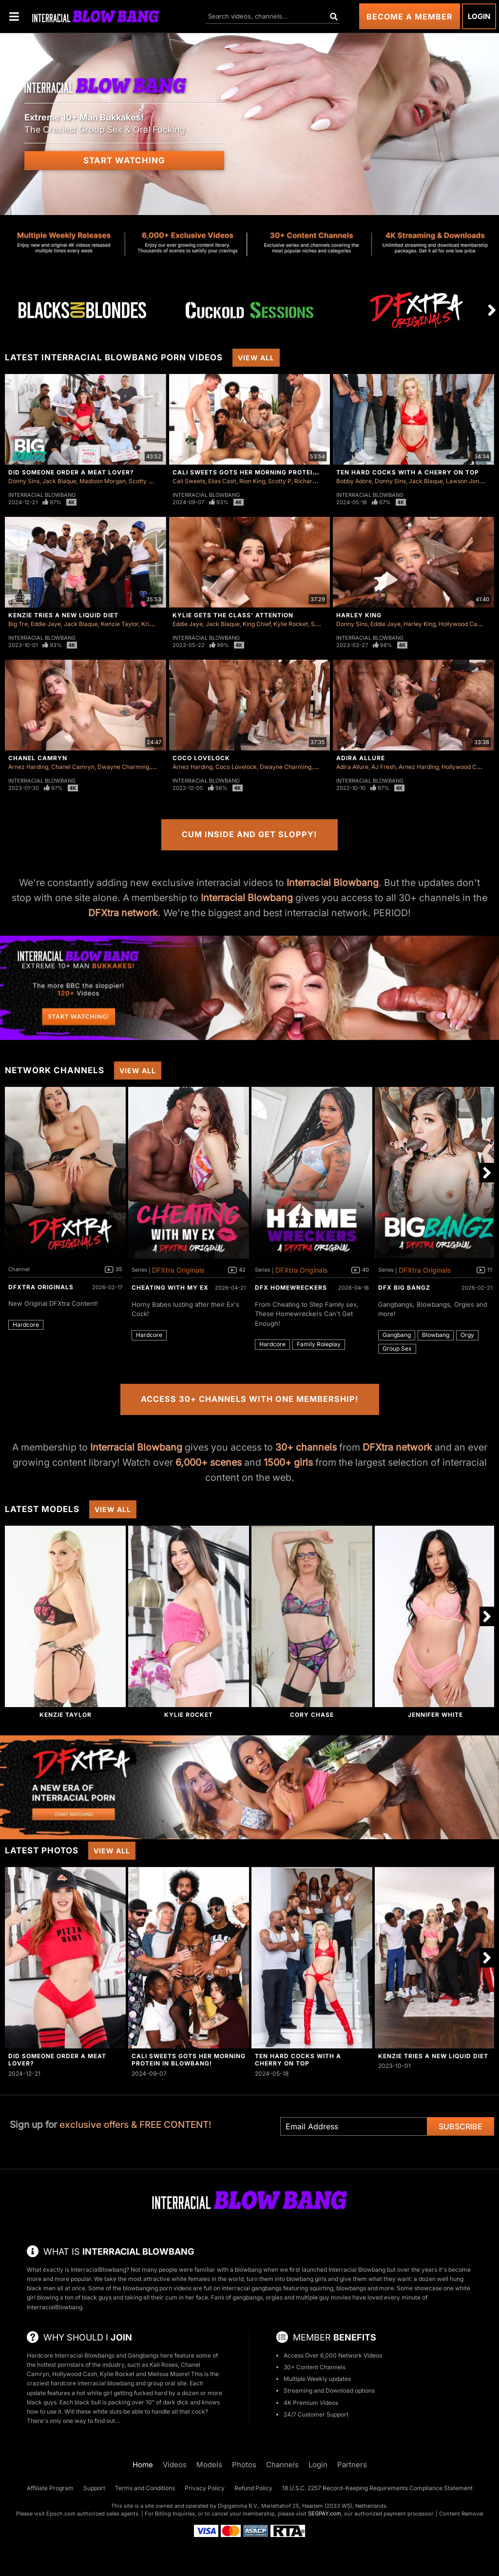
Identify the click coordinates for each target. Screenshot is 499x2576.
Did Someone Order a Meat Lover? (71, 472)
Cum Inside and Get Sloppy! (249, 834)
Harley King (359, 615)
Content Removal (461, 2513)
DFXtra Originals (41, 1287)
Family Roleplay (319, 1344)
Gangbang (397, 1334)
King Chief (256, 624)
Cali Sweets (189, 481)
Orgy (467, 1334)
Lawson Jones (465, 481)
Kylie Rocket (290, 624)
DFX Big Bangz (404, 1287)
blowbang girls (306, 2278)
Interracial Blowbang (42, 495)
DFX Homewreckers (291, 1287)
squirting (321, 2288)
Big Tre (18, 624)
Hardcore (26, 1324)
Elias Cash (222, 481)
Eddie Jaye (46, 624)
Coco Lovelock (201, 758)
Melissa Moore (168, 2374)
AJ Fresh (383, 766)
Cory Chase (312, 1714)
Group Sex (397, 1348)
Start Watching (124, 160)
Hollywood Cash (461, 624)
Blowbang (435, 1334)
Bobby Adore (354, 481)
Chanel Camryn (37, 758)
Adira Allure (360, 758)
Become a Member (409, 16)
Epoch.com (61, 2513)
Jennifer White (435, 1714)
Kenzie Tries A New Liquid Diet (63, 615)
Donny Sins (23, 481)
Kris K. (150, 624)
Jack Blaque (59, 481)
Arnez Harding (28, 766)
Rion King (252, 481)
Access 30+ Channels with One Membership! (250, 1399)
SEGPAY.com (324, 2513)
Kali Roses (164, 2364)
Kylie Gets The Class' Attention (233, 615)
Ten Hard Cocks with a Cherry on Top (407, 472)
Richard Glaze (313, 481)
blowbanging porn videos (157, 2288)
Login (479, 16)
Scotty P (140, 481)
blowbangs (351, 2288)
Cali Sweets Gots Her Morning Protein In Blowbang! (271, 472)
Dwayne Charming (123, 766)
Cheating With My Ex (170, 1287)
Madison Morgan (102, 481)
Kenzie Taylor (119, 624)
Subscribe (460, 2126)
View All (256, 358)
